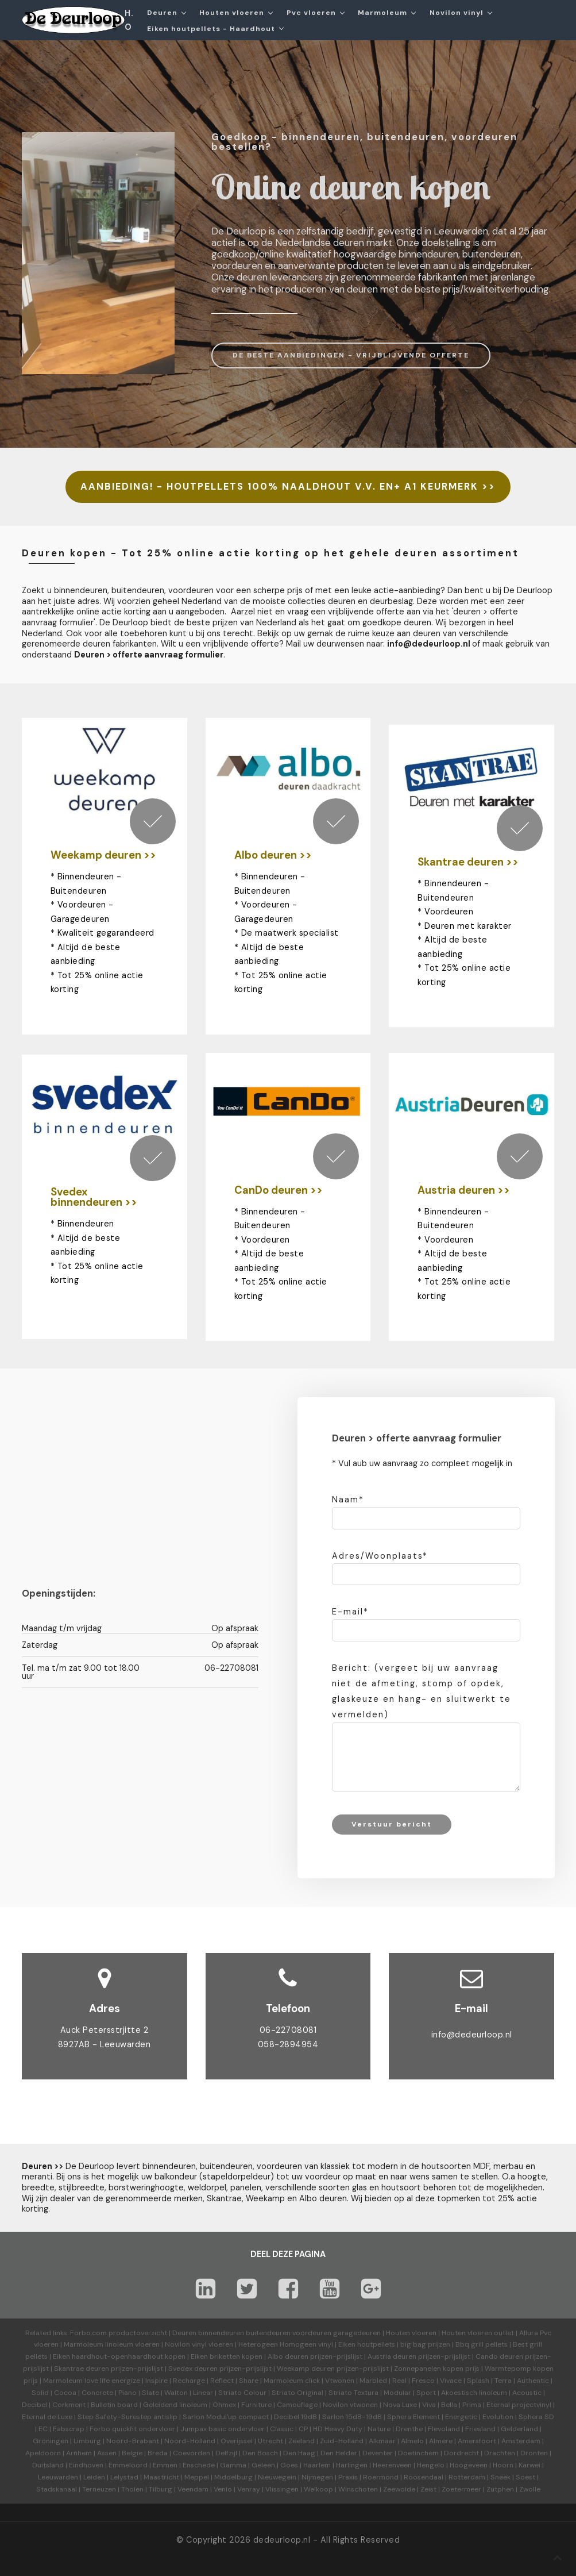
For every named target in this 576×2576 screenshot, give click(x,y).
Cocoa (65, 2392)
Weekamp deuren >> (103, 855)
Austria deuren (392, 2356)
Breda (158, 2453)
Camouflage (297, 2404)
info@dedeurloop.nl (428, 644)
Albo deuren (288, 2356)
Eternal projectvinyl (518, 2404)
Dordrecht (461, 2453)
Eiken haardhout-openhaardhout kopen (119, 2356)
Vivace (451, 2380)
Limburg (87, 2441)
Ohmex (224, 2404)
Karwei (529, 2465)
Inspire (156, 2380)
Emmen (165, 2465)
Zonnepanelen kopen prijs (437, 2368)
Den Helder (338, 2453)
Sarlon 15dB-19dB (352, 2416)
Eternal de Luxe (47, 2416)
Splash (478, 2380)
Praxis (348, 2477)
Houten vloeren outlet (478, 2332)
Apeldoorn (43, 2453)
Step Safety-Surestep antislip (127, 2416)
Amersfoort (477, 2441)
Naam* (348, 1499)
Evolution (497, 2416)
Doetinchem (418, 2453)
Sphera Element (413, 2416)
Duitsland (48, 2465)
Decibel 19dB (295, 2416)
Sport (426, 2392)
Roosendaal (423, 2477)
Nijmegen (317, 2477)
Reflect (222, 2380)
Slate (150, 2392)
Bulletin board (114, 2404)
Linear (203, 2392)
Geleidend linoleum (175, 2404)
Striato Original (297, 2392)
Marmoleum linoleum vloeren (112, 2344)
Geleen (263, 2465)
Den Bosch (260, 2453)
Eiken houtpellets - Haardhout (211, 28)
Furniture (256, 2404)
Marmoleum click (292, 2380)
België (132, 2453)
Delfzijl (226, 2453)
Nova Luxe (400, 2404)
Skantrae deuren (81, 2368)
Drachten (499, 2453)
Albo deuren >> (273, 855)
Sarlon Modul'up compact (226, 2416)
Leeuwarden (58, 2477)
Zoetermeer (461, 2489)
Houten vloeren (231, 12)
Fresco (423, 2380)
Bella (449, 2404)
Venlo (223, 2489)
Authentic (533, 2380)
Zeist (428, 2489)
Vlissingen (282, 2489)
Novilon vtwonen (350, 2404)
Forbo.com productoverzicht (118, 2332)
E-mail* (350, 1611)
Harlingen (352, 2465)
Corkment (69, 2404)
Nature (379, 2428)
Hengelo (430, 2465)
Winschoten (358, 2489)
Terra (503, 2380)
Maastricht (161, 2477)
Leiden (94, 2477)
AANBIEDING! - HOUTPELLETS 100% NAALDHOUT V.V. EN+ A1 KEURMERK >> (288, 486)
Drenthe (409, 2428)
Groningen (50, 2441)
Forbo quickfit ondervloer (132, 2428)
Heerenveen (392, 2465)
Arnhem (79, 2453)
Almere (441, 2441)
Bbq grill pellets (481, 2344)
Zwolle (529, 2489)
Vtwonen (339, 2380)
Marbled (373, 2380)
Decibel (34, 2404)
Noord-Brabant (132, 2441)
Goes (289, 2465)
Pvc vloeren (311, 12)
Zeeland (301, 2441)
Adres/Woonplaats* (380, 1556)
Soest (525, 2477)
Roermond (381, 2477)
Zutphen (500, 2489)
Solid (40, 2392)
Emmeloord (128, 2465)
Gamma (233, 2465)
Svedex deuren (193, 2368)
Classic (281, 2428)
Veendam (192, 2489)
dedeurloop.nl (282, 2540)
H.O (129, 20)
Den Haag (299, 2453)
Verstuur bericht (391, 1824)
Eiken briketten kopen (226, 2356)
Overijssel (237, 2441)
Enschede (199, 2465)
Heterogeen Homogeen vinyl (285, 2344)
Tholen (132, 2489)
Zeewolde (399, 2489)
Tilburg (160, 2489)
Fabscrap (68, 2428)
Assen (107, 2453)
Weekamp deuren (306, 2368)
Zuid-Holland (342, 2441)
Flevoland (444, 2428)
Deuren (162, 12)
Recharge (189, 2380)
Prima (471, 2404)
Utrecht (270, 2441)
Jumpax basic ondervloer (222, 2428)
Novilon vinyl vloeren (199, 2344)
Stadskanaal (56, 2489)
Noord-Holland (189, 2441)
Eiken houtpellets (366, 2344)
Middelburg (233, 2477)
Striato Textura (353, 2392)
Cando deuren (499, 2356)
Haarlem (317, 2465)
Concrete (97, 2392)
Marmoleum (382, 12)
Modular (397, 2392)
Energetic (460, 2416)
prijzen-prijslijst (336, 2356)
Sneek (500, 2477)
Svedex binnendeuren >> (94, 1197)
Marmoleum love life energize (91, 2380)
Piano (127, 2392)
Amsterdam (520, 2441)
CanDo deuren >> (278, 1190)
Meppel (196, 2477)
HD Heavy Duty (337, 2428)
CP (303, 2428)
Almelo (412, 2441)
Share (248, 2380)
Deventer (377, 2453)
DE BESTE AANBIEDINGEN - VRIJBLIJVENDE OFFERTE (351, 355)
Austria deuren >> (463, 1190)
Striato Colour (242, 2392)
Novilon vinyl (457, 12)
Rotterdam (467, 2477)
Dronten (534, 2453)
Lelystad (124, 2477)
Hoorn (503, 2465)
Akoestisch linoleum (474, 2392)
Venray (248, 2489)
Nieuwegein (277, 2477)
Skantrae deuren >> (468, 862)
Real (399, 2380)
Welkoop (318, 2489)
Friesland (480, 2428)
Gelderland (519, 2428)
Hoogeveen (469, 2465)
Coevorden (191, 2453)
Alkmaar (382, 2441)
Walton (176, 2392)
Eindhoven (86, 2465)
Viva (429, 2404)
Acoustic (527, 2392)
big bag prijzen (425, 2344)
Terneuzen (99, 2489)
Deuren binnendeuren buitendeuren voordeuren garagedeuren (276, 2332)
